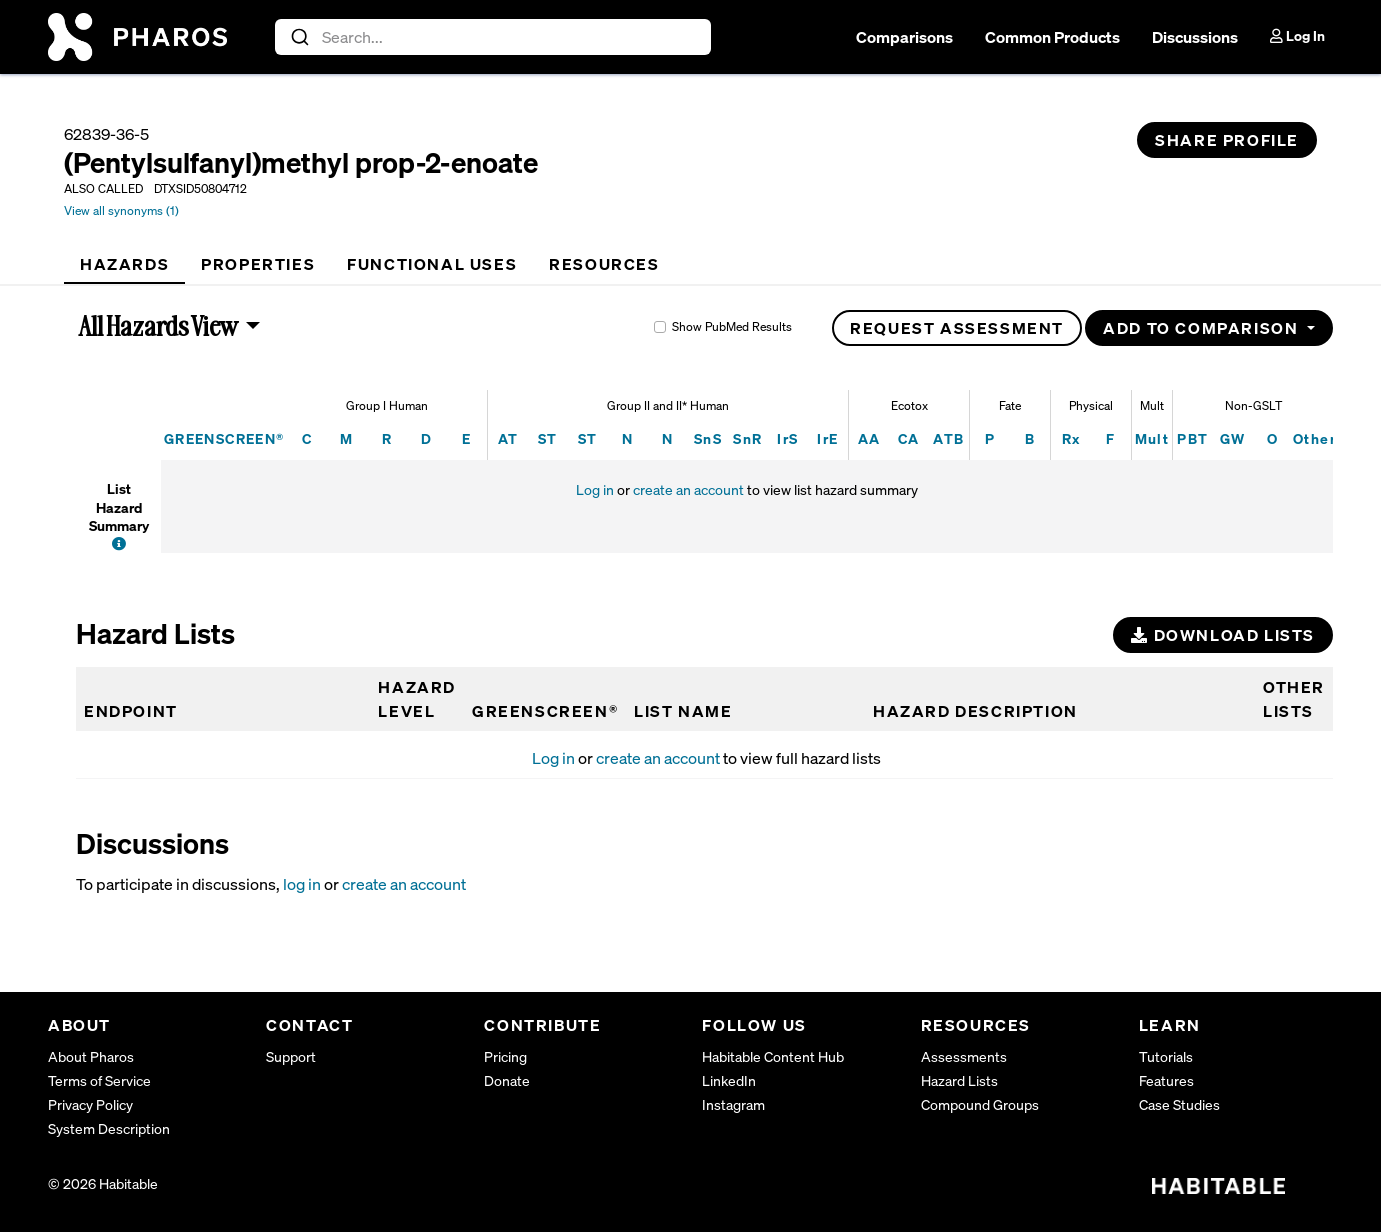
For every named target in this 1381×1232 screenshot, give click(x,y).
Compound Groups (980, 1104)
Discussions (1195, 37)
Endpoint (131, 711)
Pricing (505, 1056)
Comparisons (904, 37)
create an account (688, 489)
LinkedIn (729, 1080)
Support (291, 1056)
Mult (1152, 438)
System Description (109, 1128)
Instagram (733, 1104)
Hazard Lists (959, 1080)
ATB (948, 438)
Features (1166, 1080)
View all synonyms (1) (121, 210)
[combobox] (493, 37)
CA (909, 438)
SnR (747, 438)
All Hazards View (159, 326)
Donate (507, 1080)
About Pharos (91, 1056)
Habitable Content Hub (773, 1056)
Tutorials (1166, 1056)
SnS (708, 438)
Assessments (964, 1056)
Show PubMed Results (732, 326)
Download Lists (1223, 635)
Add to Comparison (1203, 328)
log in (302, 884)
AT (508, 438)
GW (1233, 438)
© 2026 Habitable (103, 1183)
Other (1314, 438)
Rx (1071, 438)
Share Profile (1227, 140)
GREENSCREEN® (224, 438)
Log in (595, 489)
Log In (1297, 35)
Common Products (1052, 37)
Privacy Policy (90, 1104)
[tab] (124, 264)
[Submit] (298, 37)
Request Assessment (957, 328)
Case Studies (1179, 1104)
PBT (1192, 438)
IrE (827, 438)
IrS (787, 438)
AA (869, 438)
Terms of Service (99, 1080)
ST (548, 438)
